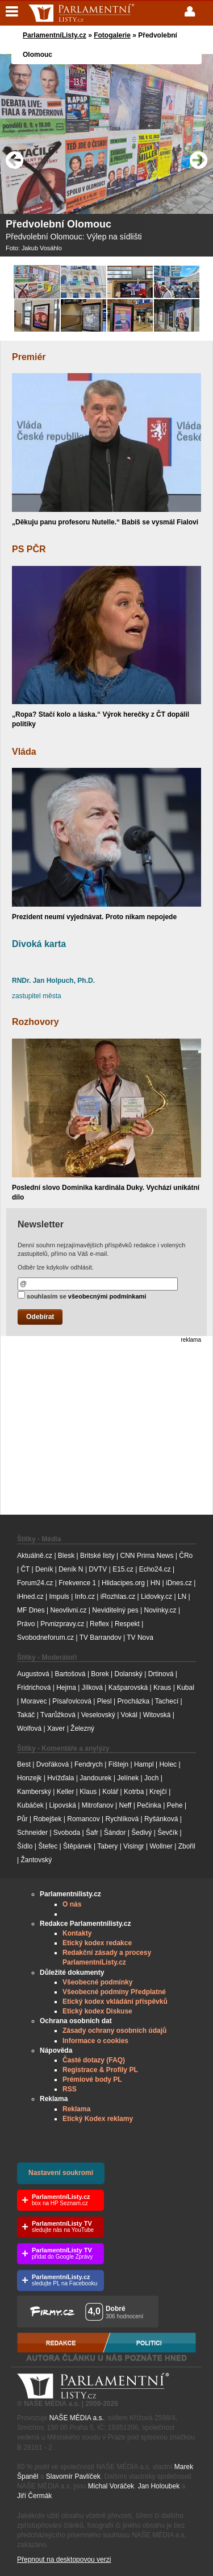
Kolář (110, 1792)
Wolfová (29, 1729)
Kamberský (34, 1792)
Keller (65, 1792)
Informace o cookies (95, 2041)
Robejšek (47, 1819)
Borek (99, 1674)
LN (182, 1597)
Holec (168, 1764)
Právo (26, 1624)
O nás (71, 1904)
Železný (82, 1729)
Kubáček (30, 1805)
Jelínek (128, 1778)
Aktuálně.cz (34, 1556)
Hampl (144, 1764)
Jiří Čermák (34, 2496)
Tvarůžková (58, 1715)
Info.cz (85, 1597)
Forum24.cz (35, 1583)
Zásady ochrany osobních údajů (114, 2031)
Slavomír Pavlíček (73, 2476)
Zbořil (186, 1846)
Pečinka (149, 1805)
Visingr (133, 1846)
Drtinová (161, 1674)
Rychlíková (122, 1819)
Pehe (175, 1805)
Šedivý (141, 1833)
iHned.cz (30, 1597)
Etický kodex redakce (97, 1943)
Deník (44, 1569)
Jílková (92, 1688)
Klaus (88, 1792)
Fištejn (118, 1764)
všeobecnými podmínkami (107, 1296)
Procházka (134, 1701)
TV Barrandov (101, 1637)
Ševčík (167, 1833)
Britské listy (97, 1556)
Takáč (26, 1715)
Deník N (71, 1569)
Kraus (162, 1688)
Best (24, 1764)
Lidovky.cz (156, 1597)
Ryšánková (161, 1819)
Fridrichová (34, 1688)
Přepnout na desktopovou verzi (64, 2559)
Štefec (47, 1846)
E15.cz (122, 1569)
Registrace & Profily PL (100, 2070)
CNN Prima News (146, 1556)
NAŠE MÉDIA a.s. (76, 2418)
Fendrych (88, 1764)
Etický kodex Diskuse (97, 2011)
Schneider (32, 1833)
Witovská (157, 1715)
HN (155, 1583)
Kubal (185, 1688)
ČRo (186, 1556)
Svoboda (66, 1833)
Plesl (104, 1701)
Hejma (66, 1688)
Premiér (29, 357)
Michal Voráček (111, 2486)
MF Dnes (31, 1610)
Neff (125, 1805)
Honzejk (29, 1778)
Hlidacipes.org (123, 1583)
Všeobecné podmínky (97, 1982)
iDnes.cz (179, 1583)
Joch (151, 1778)
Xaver (56, 1729)
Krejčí (158, 1792)
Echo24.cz (155, 1569)
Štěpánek (77, 1846)
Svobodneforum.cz (45, 1637)
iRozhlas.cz (118, 1597)
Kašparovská (128, 1688)
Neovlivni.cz (68, 1610)
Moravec (33, 1701)
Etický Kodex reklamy (97, 2119)
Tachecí (166, 1701)
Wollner (160, 1846)
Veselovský (98, 1715)
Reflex (99, 1624)
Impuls (59, 1597)
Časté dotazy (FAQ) (93, 2060)
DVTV (98, 1569)
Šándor (115, 1833)
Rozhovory (35, 1022)
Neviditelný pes (115, 1610)
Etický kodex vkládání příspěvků (115, 2002)
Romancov (83, 1819)
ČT (25, 1569)
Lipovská (62, 1805)
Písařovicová (71, 1701)
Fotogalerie (112, 35)
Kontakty (76, 1933)
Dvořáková (52, 1764)
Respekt (127, 1624)
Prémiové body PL (92, 2079)
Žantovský (36, 1860)
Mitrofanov (98, 1805)
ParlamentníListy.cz (54, 35)
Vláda (24, 751)
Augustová (33, 1674)
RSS (69, 2089)
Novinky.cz (160, 1610)
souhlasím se (82, 1295)
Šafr (92, 1833)
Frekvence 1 (78, 1583)
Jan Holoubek (158, 2486)
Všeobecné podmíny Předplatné (114, 1992)
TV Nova (140, 1637)
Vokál (129, 1715)
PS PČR (29, 549)
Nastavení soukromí (60, 2173)
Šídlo (24, 1846)
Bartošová (70, 1674)
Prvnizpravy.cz (62, 1624)
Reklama (76, 2109)
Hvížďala (60, 1778)
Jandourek (95, 1778)
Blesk (66, 1556)
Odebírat (40, 1317)
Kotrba (134, 1792)
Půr (22, 1819)
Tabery (107, 1846)
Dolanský (129, 1674)
